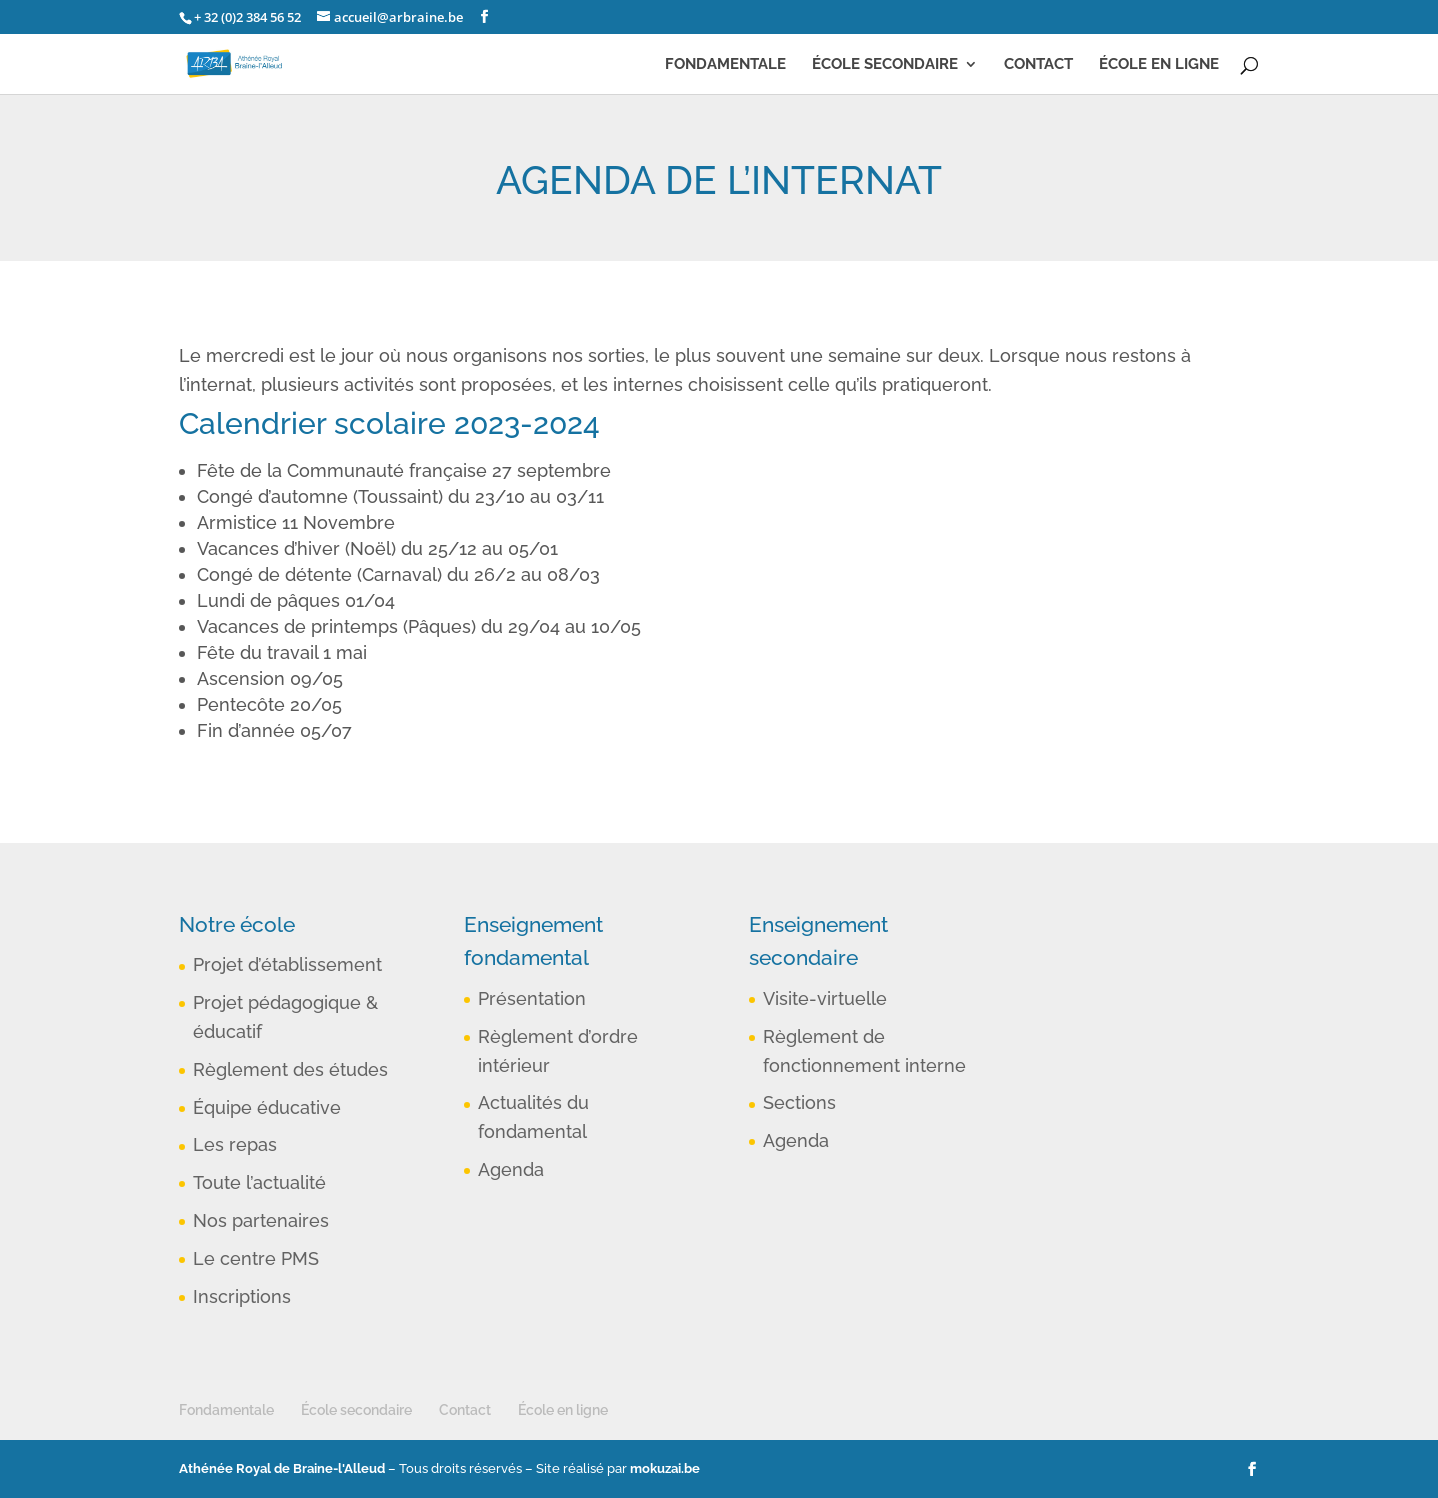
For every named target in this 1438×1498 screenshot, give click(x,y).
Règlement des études (290, 1069)
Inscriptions (242, 1296)
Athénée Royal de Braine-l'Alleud (282, 1468)
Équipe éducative (267, 1107)
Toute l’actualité (259, 1182)
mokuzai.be (665, 1468)
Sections (799, 1102)
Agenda (511, 1169)
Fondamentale (725, 65)
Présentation (532, 998)
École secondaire (885, 65)
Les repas (235, 1144)
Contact (1038, 65)
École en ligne (1159, 65)
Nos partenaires (261, 1220)
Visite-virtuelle (825, 998)
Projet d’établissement (287, 964)
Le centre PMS (256, 1258)
